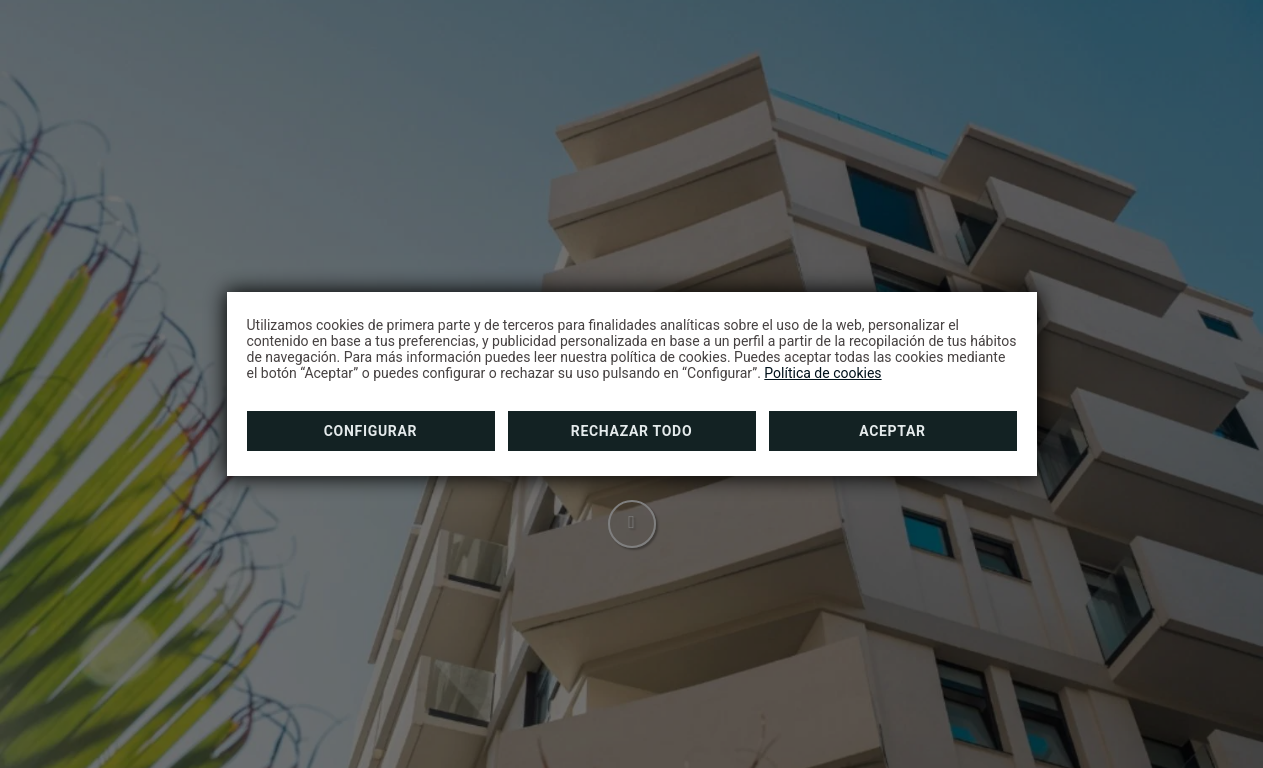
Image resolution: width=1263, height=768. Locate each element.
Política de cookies (822, 373)
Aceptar (892, 431)
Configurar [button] (371, 431)
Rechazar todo (631, 431)
